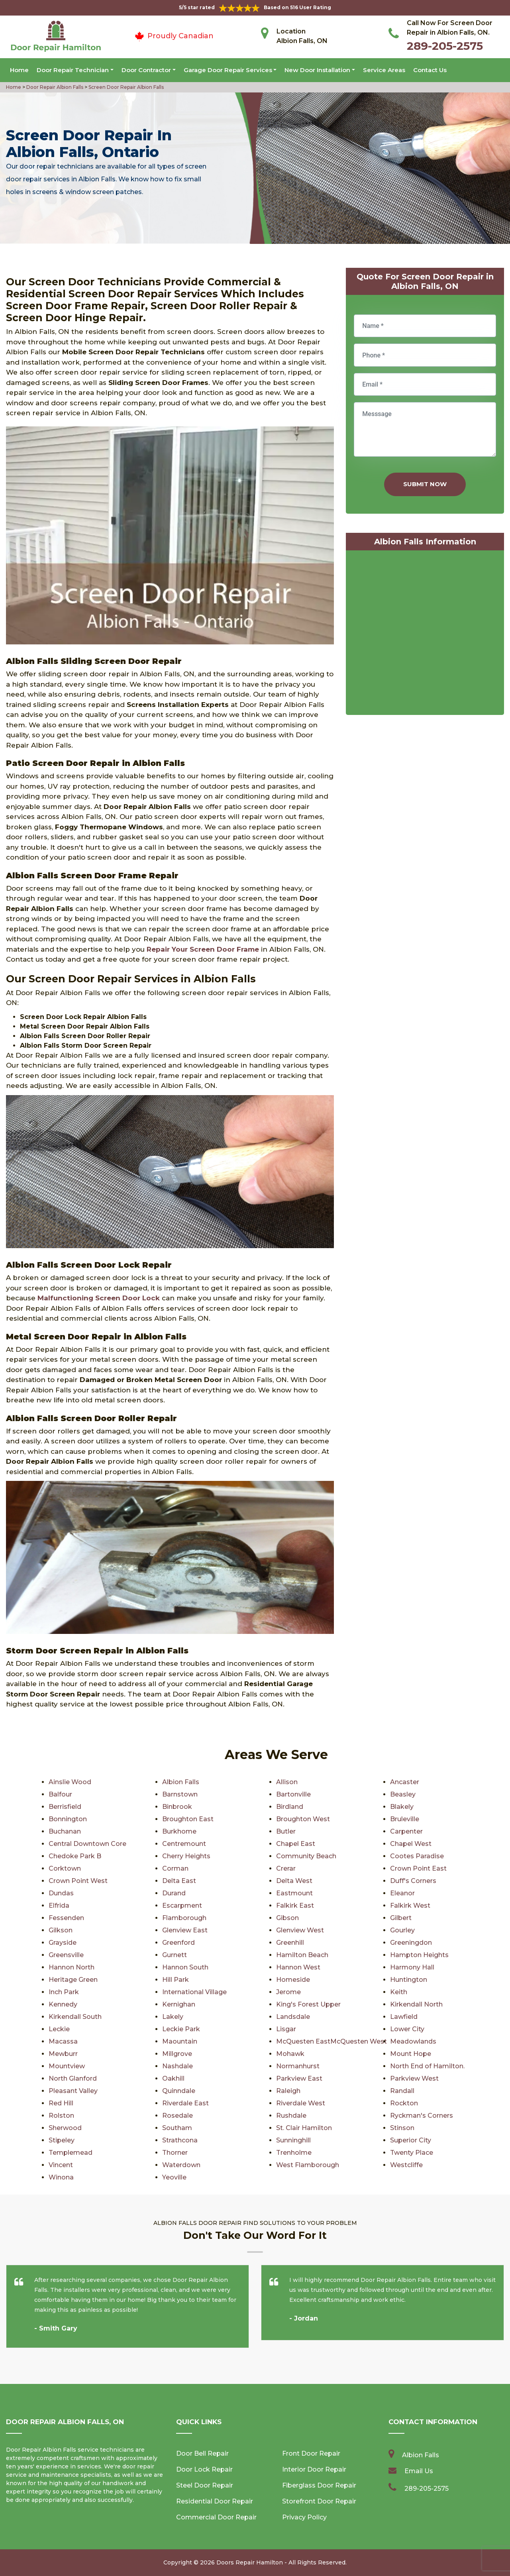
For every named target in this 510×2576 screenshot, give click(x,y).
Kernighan (178, 2004)
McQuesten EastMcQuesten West (331, 2041)
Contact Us (430, 70)
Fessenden (66, 1918)
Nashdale (177, 2066)
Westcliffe (406, 2165)
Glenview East (185, 1930)
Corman (175, 1868)
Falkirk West (410, 1905)
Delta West (294, 1881)
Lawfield (404, 2016)
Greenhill (290, 1942)
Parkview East (299, 2078)
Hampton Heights (419, 1955)
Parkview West (414, 2078)
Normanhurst (298, 2066)
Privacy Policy (304, 2517)
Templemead (70, 2152)
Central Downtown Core (87, 1844)
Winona (61, 2177)
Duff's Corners (413, 1881)
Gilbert (401, 1918)
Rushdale (291, 2115)
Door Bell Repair (202, 2453)
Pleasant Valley (73, 2091)
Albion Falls (180, 1782)
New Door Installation (317, 70)
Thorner (175, 2152)
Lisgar (286, 2029)
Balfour (60, 1794)
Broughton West (303, 1819)
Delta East (179, 1881)
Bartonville (293, 1794)
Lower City (407, 2029)
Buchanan (65, 1831)
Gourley (402, 1930)
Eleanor (402, 1893)
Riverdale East (185, 2103)
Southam (177, 2128)
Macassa (63, 2041)
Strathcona (180, 2140)
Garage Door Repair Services (228, 70)
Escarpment (182, 1905)
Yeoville (174, 2177)
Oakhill (173, 2078)
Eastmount (294, 1893)
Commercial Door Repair (216, 2517)
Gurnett (174, 1955)
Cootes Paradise (417, 1856)
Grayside (62, 1942)
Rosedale (177, 2115)
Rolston (61, 2115)
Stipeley (62, 2140)
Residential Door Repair (214, 2501)
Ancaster (404, 1782)
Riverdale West (300, 2103)
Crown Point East (418, 1868)
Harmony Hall (412, 1967)
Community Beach (306, 1856)
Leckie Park (181, 2029)
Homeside (293, 1979)
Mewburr (63, 2054)
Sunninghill (293, 2140)
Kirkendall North (416, 2004)
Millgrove (177, 2054)
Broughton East (188, 1819)
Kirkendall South (75, 2016)
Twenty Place (411, 2152)
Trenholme (294, 2152)
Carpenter (406, 1831)
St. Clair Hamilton (304, 2128)
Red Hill (61, 2103)
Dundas (61, 1893)
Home (19, 70)
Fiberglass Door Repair (319, 2485)
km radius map (425, 634)
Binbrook (177, 1806)
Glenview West (300, 1930)
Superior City (410, 2140)
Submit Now (425, 484)
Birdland (289, 1806)
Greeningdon (411, 1942)
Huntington (408, 1979)
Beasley (403, 1794)
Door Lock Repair (204, 2469)
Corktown (65, 1868)
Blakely (402, 1806)
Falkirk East (295, 1905)
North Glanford (73, 2078)
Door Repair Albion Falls (54, 87)
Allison (287, 1782)
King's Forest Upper (308, 2004)
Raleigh (288, 2091)
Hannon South (185, 1967)
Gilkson (61, 1930)
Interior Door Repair (314, 2469)
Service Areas (384, 70)
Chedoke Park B (75, 1856)
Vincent (61, 2165)
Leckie (59, 2029)
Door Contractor (146, 70)
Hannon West (298, 1967)
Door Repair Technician (73, 70)
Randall (402, 2091)
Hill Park (175, 1979)
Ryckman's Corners (421, 2115)
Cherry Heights (186, 1856)
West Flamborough (307, 2165)
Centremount (184, 1844)
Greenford (178, 1942)
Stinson (402, 2128)
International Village (194, 1992)
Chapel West (411, 1844)
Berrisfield (65, 1806)
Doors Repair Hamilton (249, 2562)
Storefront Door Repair (319, 2501)
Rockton (404, 2103)
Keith (398, 1992)
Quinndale (178, 2091)
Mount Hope (410, 2054)
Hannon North (71, 1967)
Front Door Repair (311, 2453)
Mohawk (290, 2054)
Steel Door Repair (204, 2485)
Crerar (286, 1868)
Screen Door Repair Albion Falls (125, 87)
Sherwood (65, 2128)
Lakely (172, 2016)
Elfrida (59, 1905)
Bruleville (404, 1819)
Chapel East (295, 1844)
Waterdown (181, 2165)
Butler (286, 1831)
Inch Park (64, 1992)
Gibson (287, 1918)
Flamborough (184, 1918)
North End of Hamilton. (427, 2066)
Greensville (66, 1955)
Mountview (67, 2066)
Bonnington (68, 1819)
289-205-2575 (445, 46)
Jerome (288, 1992)
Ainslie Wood (70, 1782)
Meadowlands (413, 2041)
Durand (174, 1893)
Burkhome (179, 1831)
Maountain (179, 2041)
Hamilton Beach (302, 1955)
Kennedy (63, 2004)
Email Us (418, 2471)
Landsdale (293, 2016)
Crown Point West (78, 1881)
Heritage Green (73, 1979)
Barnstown (180, 1794)
